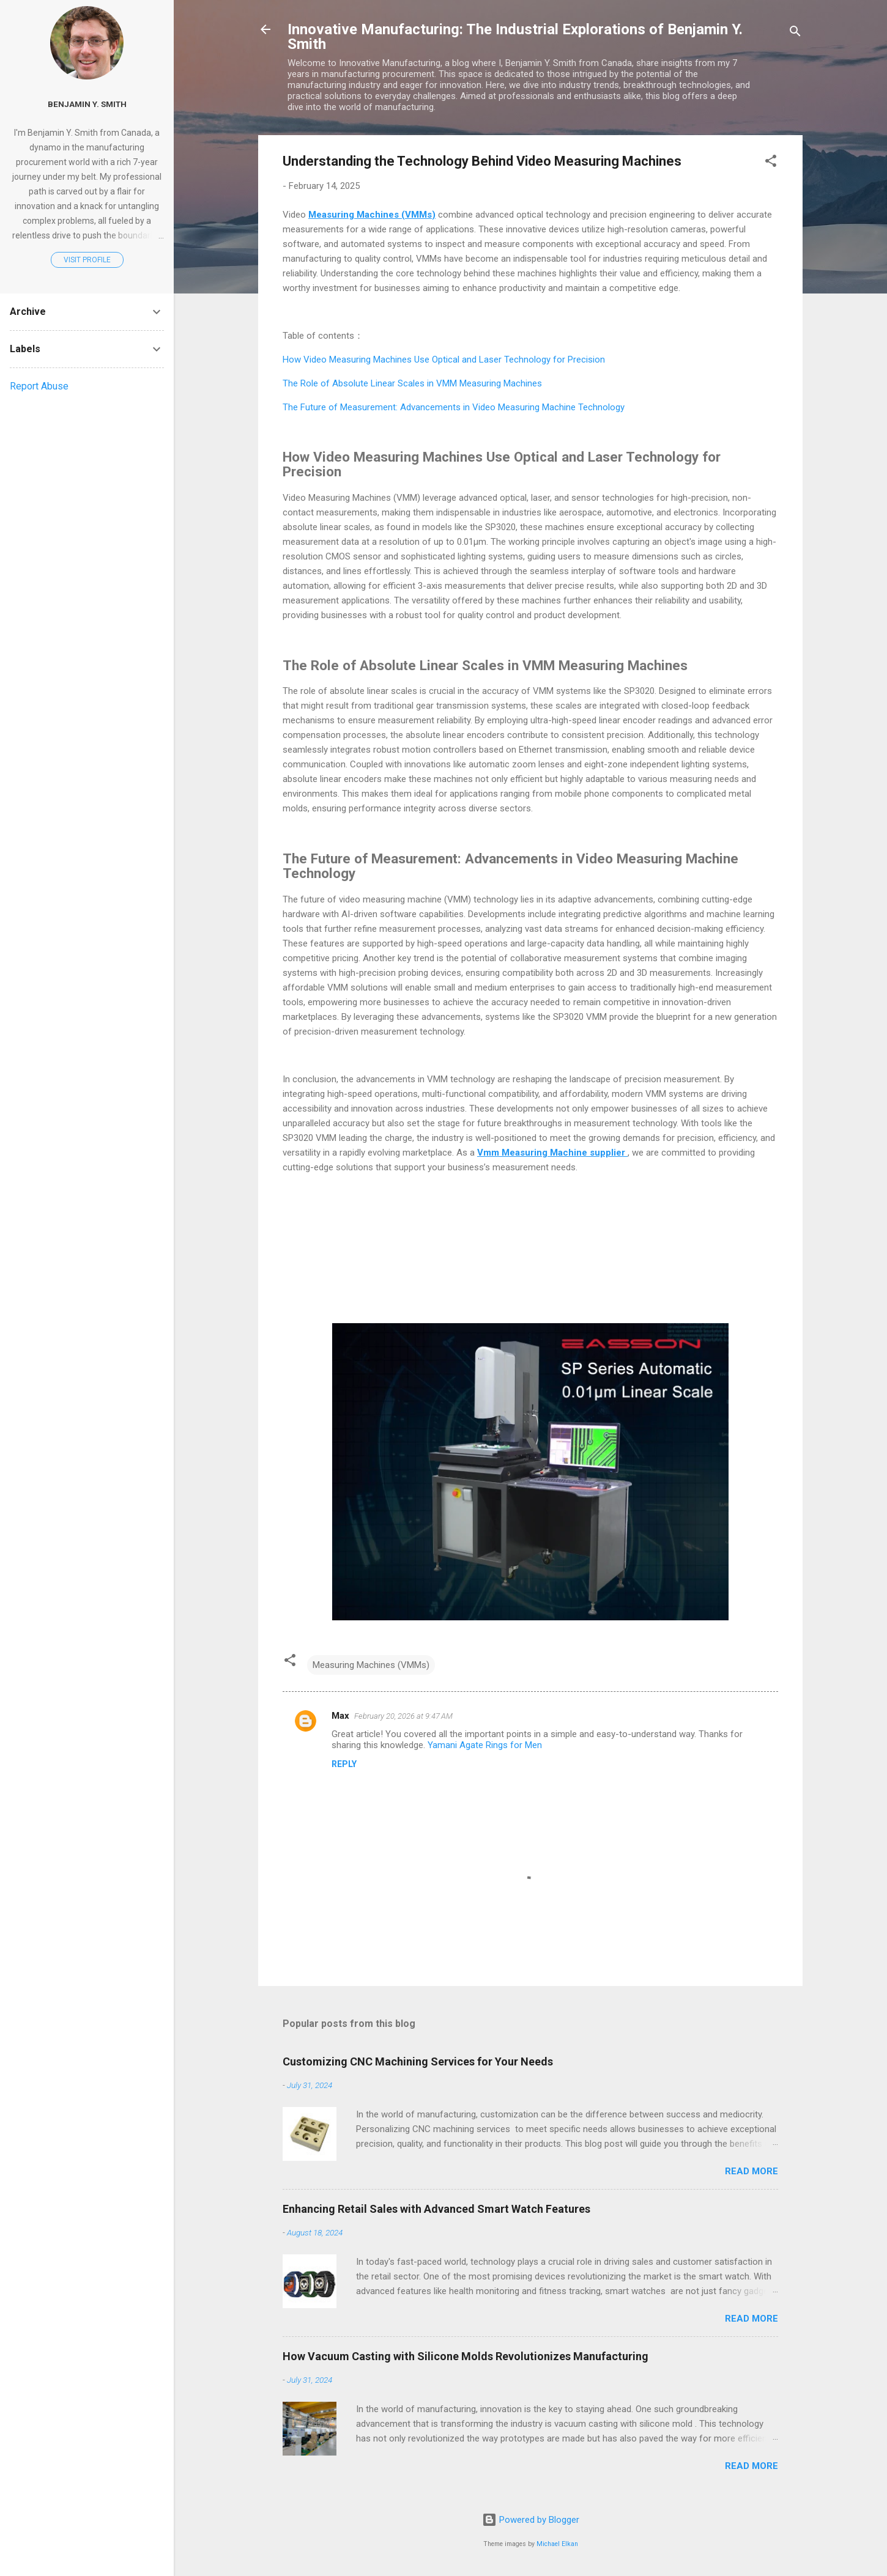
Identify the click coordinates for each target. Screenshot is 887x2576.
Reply (344, 1764)
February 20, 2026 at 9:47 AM (403, 1716)
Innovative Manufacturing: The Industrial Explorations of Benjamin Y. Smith (515, 37)
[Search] (795, 33)
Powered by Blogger (530, 2519)
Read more (751, 2171)
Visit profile (87, 260)
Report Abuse (39, 386)
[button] (770, 162)
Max (340, 1715)
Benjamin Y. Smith (87, 104)
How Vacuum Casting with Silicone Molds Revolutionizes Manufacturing (465, 2356)
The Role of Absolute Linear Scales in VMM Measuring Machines (412, 383)
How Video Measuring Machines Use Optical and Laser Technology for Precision (444, 359)
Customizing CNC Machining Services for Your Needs (418, 2061)
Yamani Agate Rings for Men (485, 1745)
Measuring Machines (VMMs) (371, 1664)
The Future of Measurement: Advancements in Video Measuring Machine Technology (454, 407)
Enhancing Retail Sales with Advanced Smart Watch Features (436, 2208)
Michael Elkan (557, 2544)
